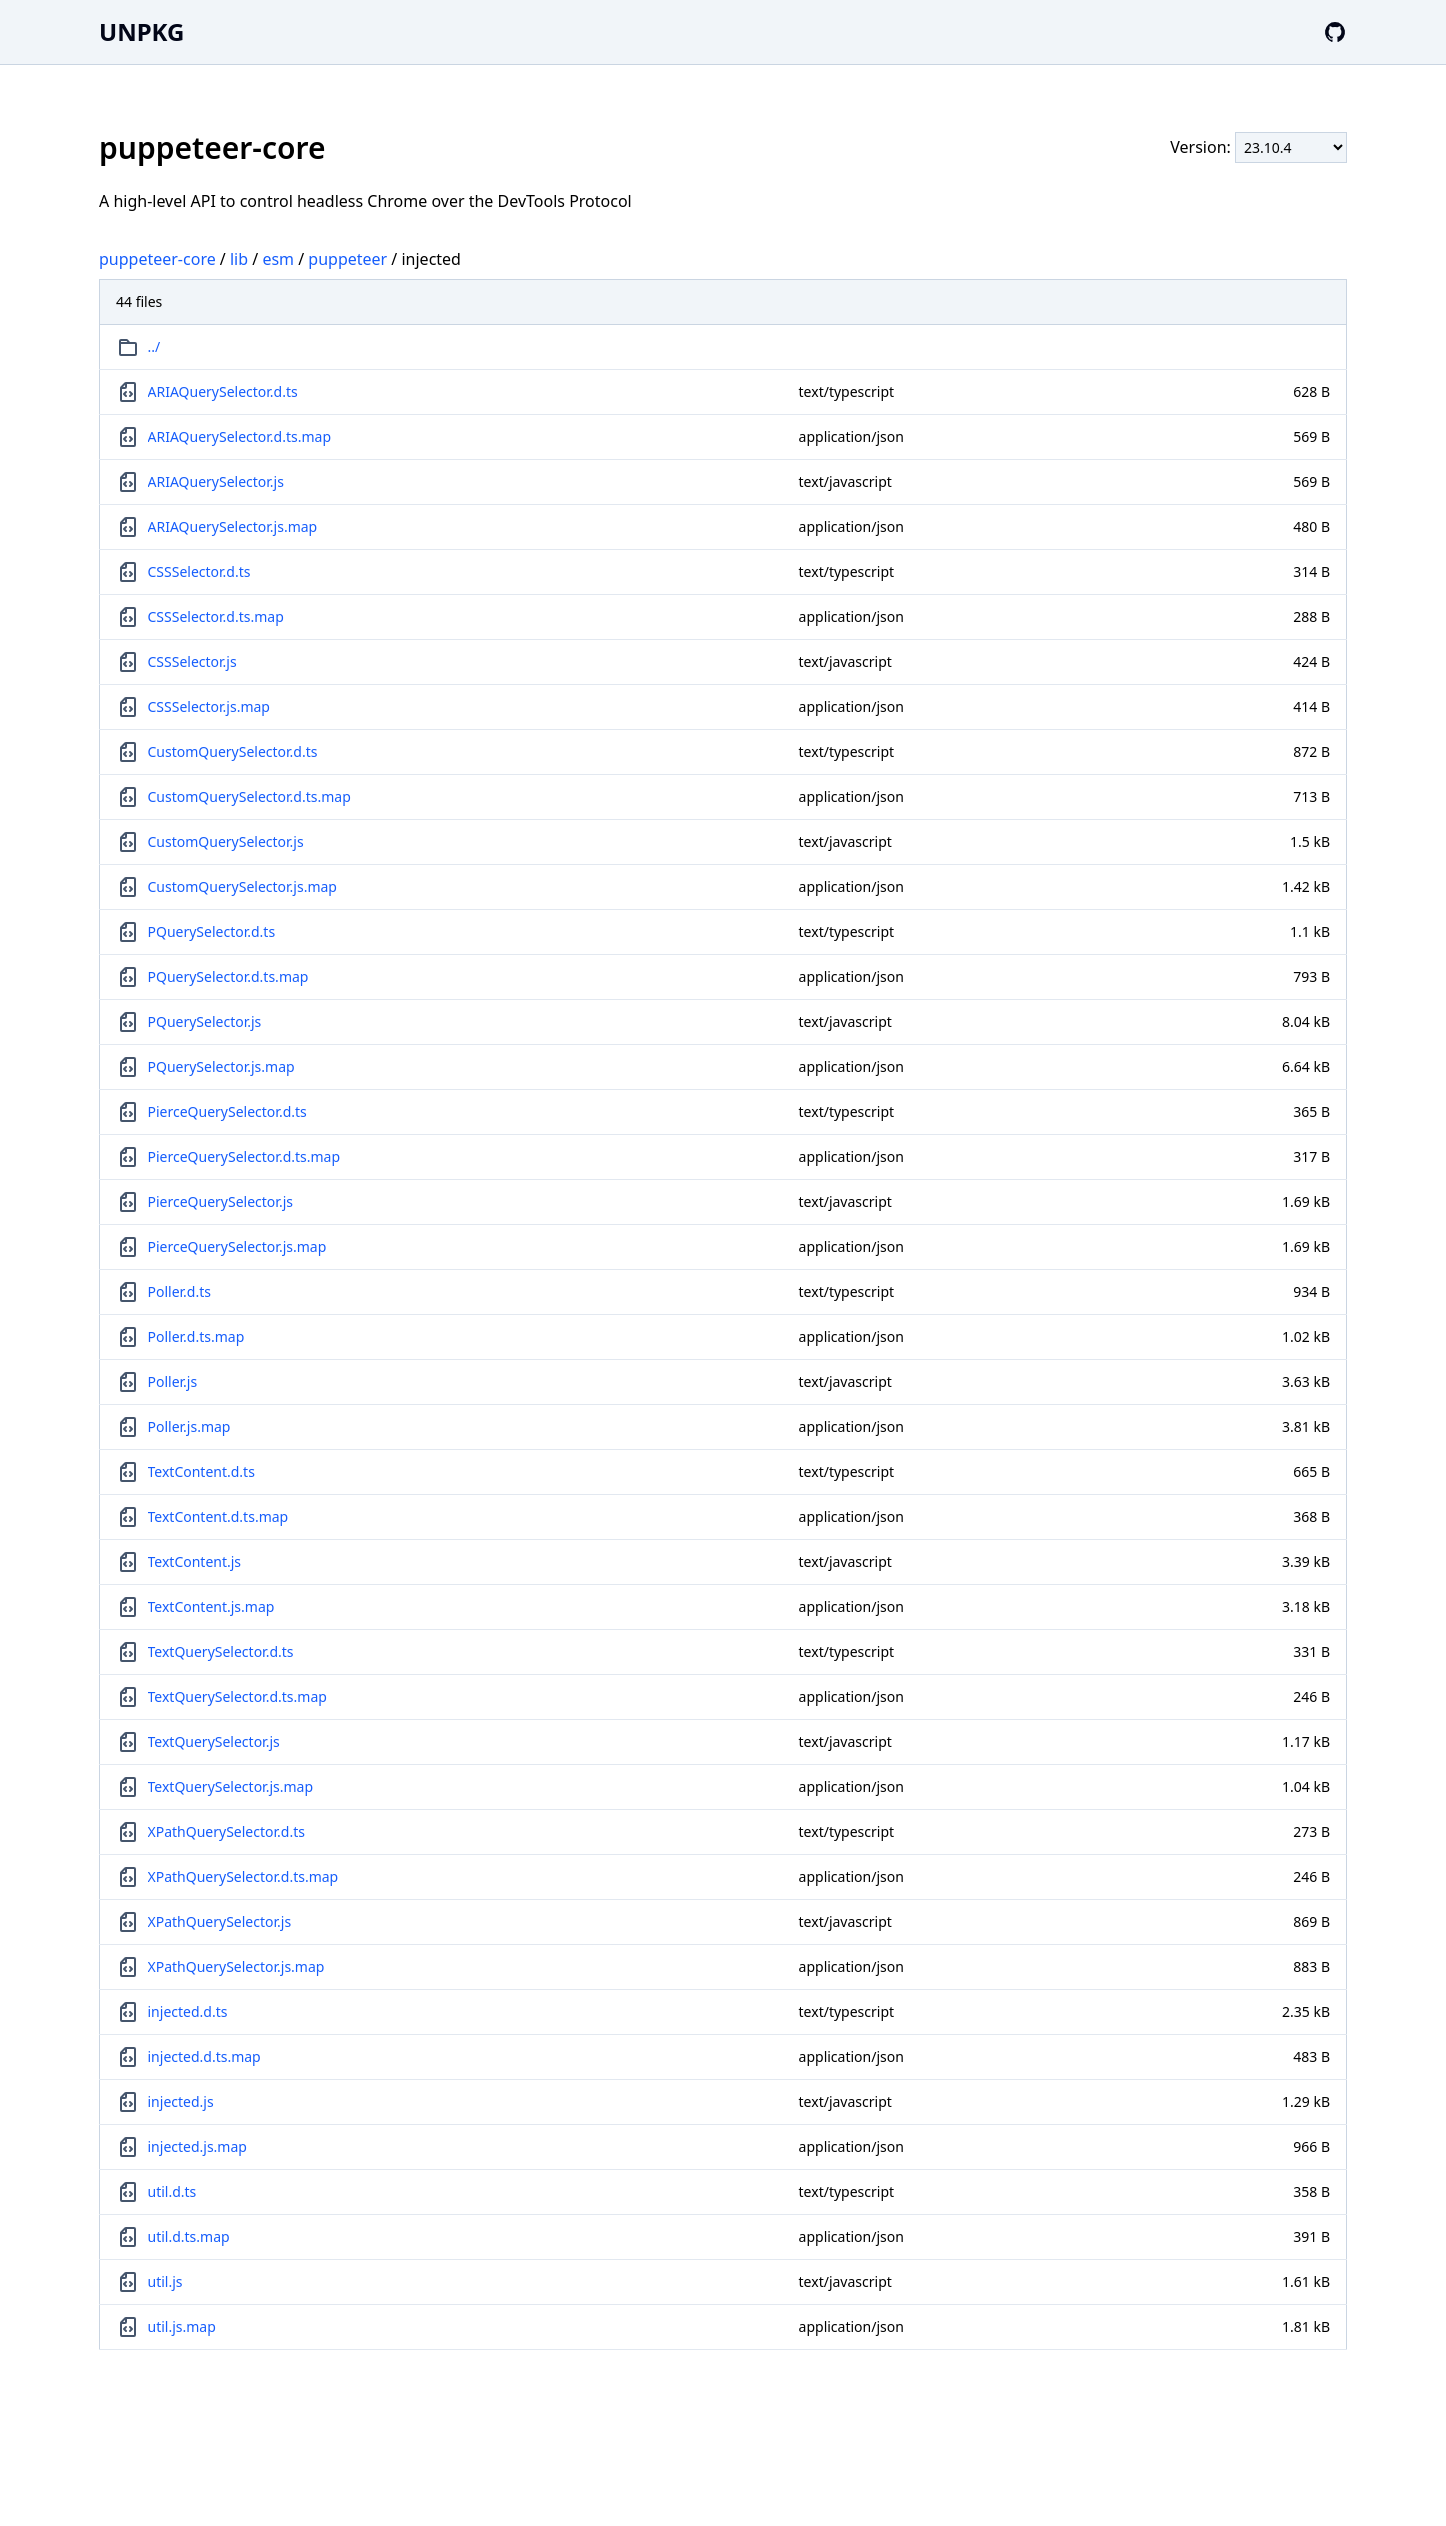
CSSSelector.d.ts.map (216, 616)
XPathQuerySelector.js (220, 1921)
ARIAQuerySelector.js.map (233, 526)
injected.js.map (197, 2146)
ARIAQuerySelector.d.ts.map (240, 436)
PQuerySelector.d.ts (212, 931)
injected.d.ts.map (204, 2056)
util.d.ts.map (189, 2236)
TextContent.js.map (211, 1606)
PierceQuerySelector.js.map (237, 1246)
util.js (165, 2281)
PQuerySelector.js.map (221, 1066)
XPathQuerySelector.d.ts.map (243, 1876)
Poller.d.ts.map (196, 1336)
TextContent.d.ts (201, 1471)
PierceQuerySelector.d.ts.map (244, 1156)
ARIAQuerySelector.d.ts (223, 391)
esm (278, 259)
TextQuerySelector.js (214, 1741)
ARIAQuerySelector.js (216, 481)
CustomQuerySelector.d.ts (233, 751)
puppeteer (347, 259)
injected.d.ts (188, 2011)
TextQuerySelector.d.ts (221, 1651)
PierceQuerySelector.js (220, 1201)
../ (154, 346)
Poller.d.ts (179, 1291)
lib (239, 259)
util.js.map (182, 2326)
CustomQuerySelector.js (226, 841)
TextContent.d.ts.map (218, 1516)
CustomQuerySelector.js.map (242, 886)
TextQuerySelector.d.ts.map (237, 1696)
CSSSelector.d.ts (199, 571)
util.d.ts (172, 2191)
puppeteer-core (157, 259)
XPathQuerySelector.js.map (236, 1966)
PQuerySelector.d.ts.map (228, 976)
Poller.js (173, 1381)
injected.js (181, 2101)
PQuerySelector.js (205, 1021)
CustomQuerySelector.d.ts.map (249, 796)
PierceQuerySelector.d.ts (227, 1111)
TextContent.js (195, 1561)
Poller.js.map (189, 1426)
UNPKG (141, 31)
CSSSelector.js (192, 661)
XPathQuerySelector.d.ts (226, 1831)
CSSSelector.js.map (209, 706)
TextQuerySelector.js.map (231, 1786)
